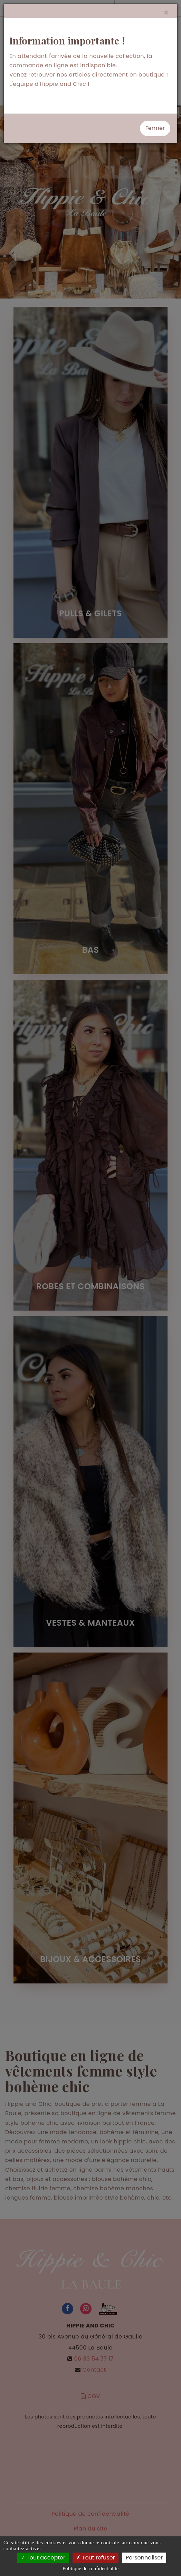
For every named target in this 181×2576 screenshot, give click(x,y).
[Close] (166, 13)
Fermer (155, 128)
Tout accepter (43, 2558)
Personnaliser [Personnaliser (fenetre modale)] (144, 2558)
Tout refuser (95, 2558)
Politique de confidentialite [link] (90, 2568)
